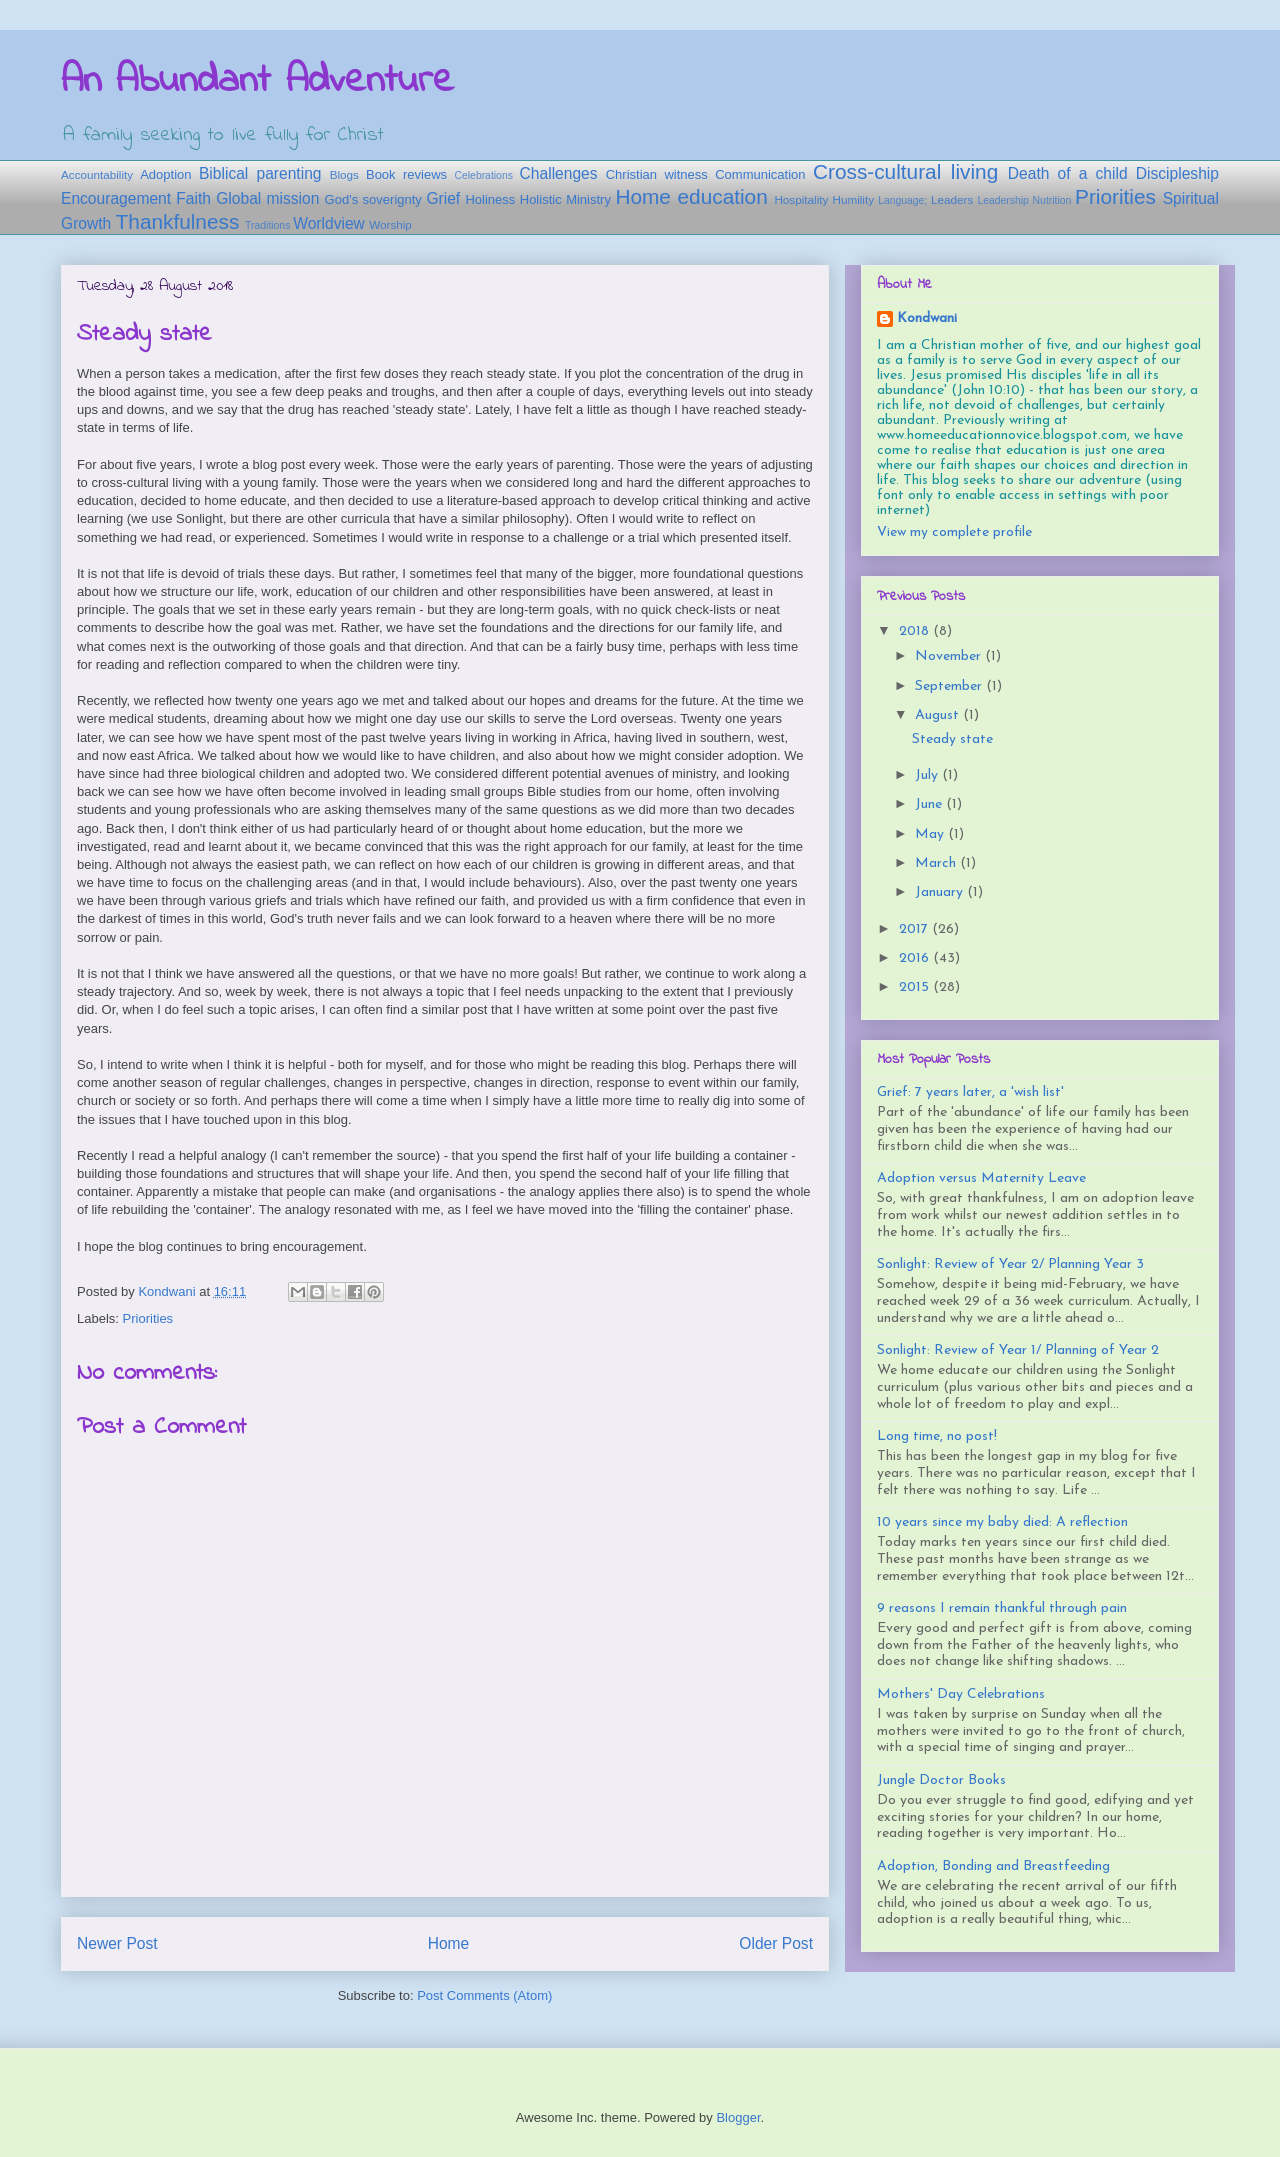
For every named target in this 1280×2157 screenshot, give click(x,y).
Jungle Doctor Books (941, 1780)
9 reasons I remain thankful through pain (1002, 1608)
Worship (390, 224)
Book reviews (406, 174)
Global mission (267, 198)
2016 (916, 958)
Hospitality (801, 199)
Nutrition (1052, 200)
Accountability (97, 174)
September (950, 686)
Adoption (165, 174)
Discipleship (1177, 173)
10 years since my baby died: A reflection (1002, 1522)
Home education (691, 196)
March (937, 863)
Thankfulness (178, 221)
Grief (443, 198)
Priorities (1115, 196)
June (930, 804)
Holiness (490, 199)
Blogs (344, 174)
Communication (760, 174)
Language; (902, 200)
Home (449, 1943)
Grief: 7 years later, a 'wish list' (970, 1092)
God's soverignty (373, 199)
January (941, 892)
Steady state (952, 739)
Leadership (1002, 200)
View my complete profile (954, 532)
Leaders (952, 199)
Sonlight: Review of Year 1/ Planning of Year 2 (1018, 1350)
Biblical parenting (260, 173)
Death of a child (1068, 173)
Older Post (776, 1943)
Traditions (267, 225)
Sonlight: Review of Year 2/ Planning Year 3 (1010, 1264)
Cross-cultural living (905, 171)
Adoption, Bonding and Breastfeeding (993, 1866)
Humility (853, 199)
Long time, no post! (937, 1436)
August (939, 715)
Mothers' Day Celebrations (961, 1694)
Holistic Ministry (565, 199)
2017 (915, 929)
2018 (916, 631)
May (931, 834)
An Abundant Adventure (257, 81)
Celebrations (484, 175)
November (950, 656)
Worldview (329, 223)
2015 (916, 987)
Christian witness (657, 174)
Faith (193, 198)
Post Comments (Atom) (484, 1995)
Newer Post (117, 1943)
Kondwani (927, 318)
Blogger (738, 2117)
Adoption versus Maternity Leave (981, 1178)
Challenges (559, 173)
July (928, 775)
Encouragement (116, 198)
